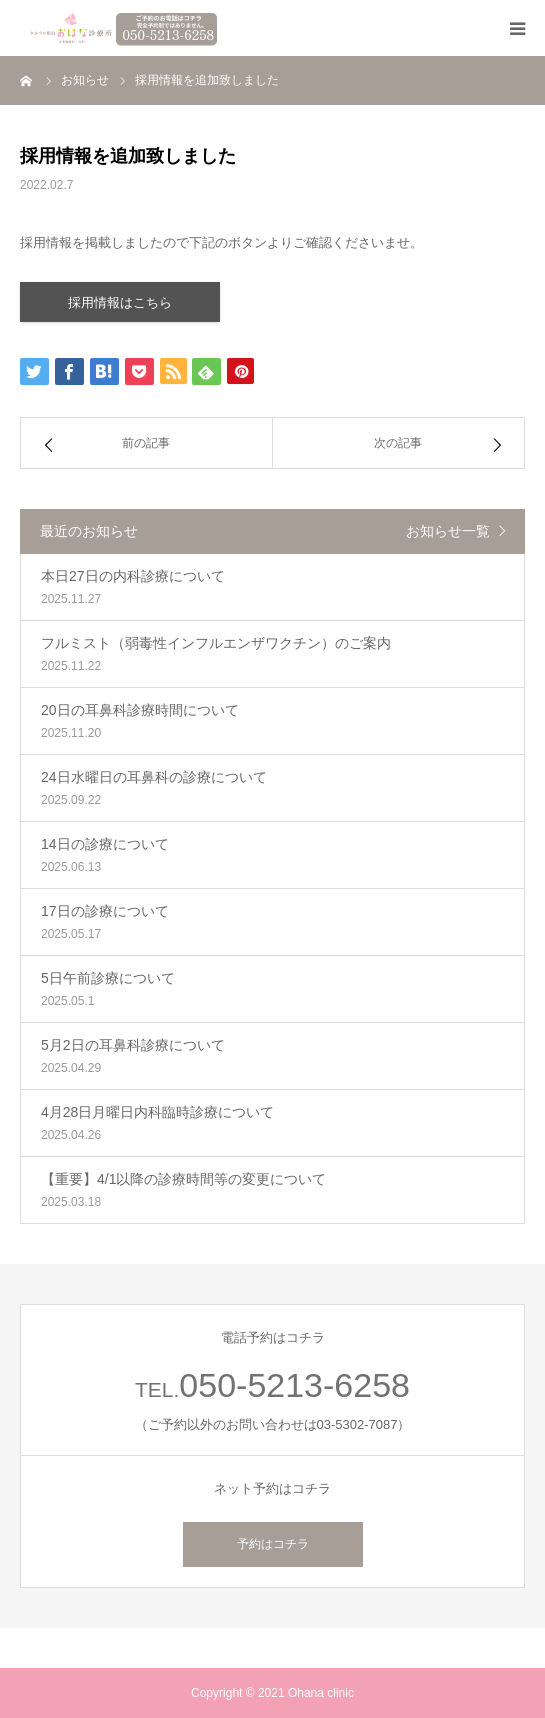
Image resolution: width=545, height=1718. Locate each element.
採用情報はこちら (120, 302)
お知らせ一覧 (448, 531)
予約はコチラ (273, 1544)
